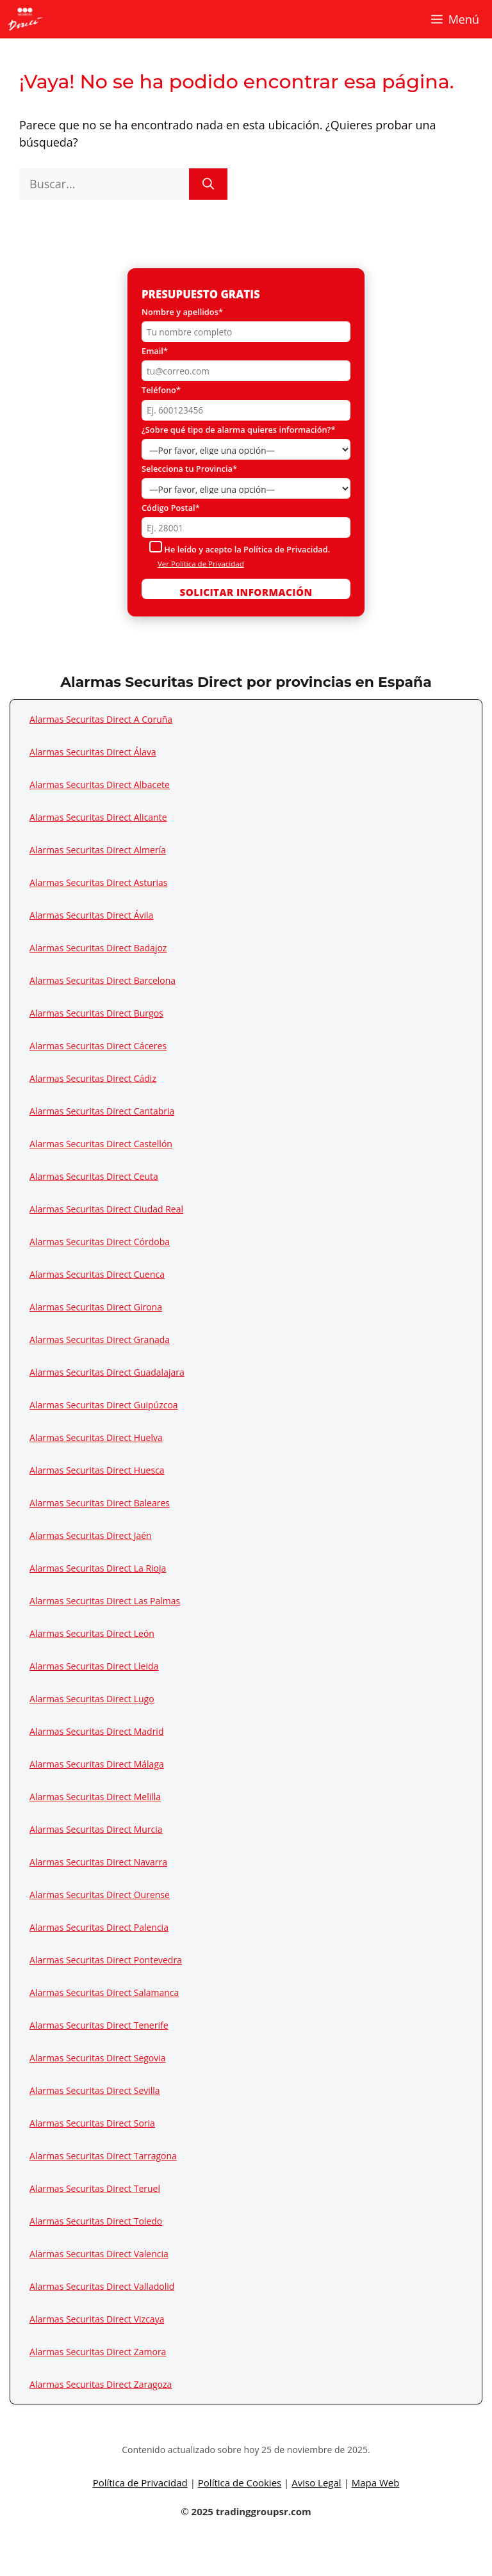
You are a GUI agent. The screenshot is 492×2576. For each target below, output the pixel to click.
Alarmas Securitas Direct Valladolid (101, 2286)
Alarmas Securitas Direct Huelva (96, 1437)
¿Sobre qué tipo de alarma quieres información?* (238, 429)
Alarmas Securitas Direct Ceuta (93, 1176)
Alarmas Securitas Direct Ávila (91, 915)
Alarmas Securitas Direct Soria (92, 2123)
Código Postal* (171, 507)
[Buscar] (208, 184)
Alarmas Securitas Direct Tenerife (98, 2025)
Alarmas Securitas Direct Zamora (97, 2352)
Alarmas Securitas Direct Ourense (99, 1894)
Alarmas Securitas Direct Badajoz (98, 948)
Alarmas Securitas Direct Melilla (95, 1797)
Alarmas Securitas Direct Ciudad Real (106, 1209)
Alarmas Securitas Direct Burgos (96, 1013)
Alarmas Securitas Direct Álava (92, 752)
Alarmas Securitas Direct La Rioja (97, 1568)
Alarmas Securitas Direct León (91, 1633)
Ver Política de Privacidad (201, 563)
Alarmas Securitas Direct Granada (99, 1339)
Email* (155, 351)
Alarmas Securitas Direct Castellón (100, 1144)
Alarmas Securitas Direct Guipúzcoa (103, 1405)
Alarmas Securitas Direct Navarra (98, 1862)
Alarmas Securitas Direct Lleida (93, 1666)
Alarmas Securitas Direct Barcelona (102, 980)
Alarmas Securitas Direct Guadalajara (106, 1372)
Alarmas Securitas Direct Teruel (94, 2188)
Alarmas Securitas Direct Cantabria (101, 1111)
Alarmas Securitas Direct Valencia (98, 2254)
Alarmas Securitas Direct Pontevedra (105, 1960)
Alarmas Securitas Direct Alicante (98, 817)
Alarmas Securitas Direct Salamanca (104, 1992)
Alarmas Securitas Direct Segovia (97, 2058)
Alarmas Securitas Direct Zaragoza (100, 2384)
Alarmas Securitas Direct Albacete (99, 784)
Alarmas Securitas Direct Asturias (98, 882)
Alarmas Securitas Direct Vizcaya (96, 2319)
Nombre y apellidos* (182, 312)
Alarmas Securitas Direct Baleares (99, 1503)
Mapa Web (376, 2482)
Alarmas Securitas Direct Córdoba (99, 1242)
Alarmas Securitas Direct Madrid (96, 1731)
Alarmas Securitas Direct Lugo (91, 1699)
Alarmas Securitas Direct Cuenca (97, 1274)
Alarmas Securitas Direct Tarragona (103, 2156)
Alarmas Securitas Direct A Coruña (100, 719)
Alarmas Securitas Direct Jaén (90, 1535)
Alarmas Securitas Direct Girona (95, 1307)
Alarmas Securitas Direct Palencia (98, 1927)
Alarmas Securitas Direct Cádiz (92, 1078)
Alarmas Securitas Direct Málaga (96, 1764)
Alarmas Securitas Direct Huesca (97, 1470)
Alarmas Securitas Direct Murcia (96, 1829)
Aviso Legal (316, 2482)
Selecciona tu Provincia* (189, 468)
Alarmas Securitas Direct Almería (97, 850)
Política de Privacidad (140, 2482)
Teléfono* (161, 390)
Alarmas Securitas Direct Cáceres (98, 1046)
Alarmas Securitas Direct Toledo (95, 2221)
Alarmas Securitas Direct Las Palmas (104, 1601)
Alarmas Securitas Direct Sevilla (94, 2090)
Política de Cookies (239, 2482)
